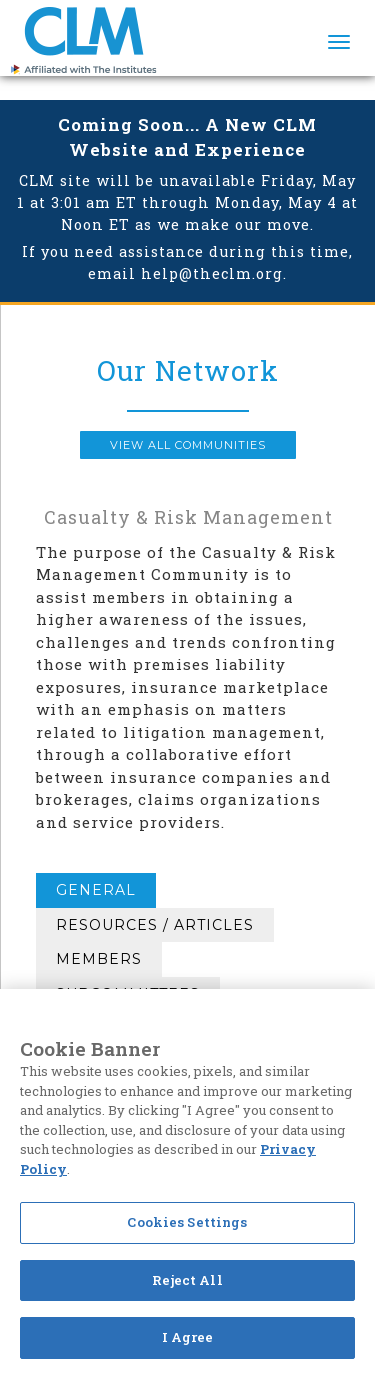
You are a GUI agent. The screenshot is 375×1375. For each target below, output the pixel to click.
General (96, 890)
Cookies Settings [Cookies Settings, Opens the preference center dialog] (187, 1222)
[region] (187, 1182)
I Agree (188, 1337)
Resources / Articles (155, 925)
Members (99, 959)
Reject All (187, 1280)
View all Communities (188, 445)
